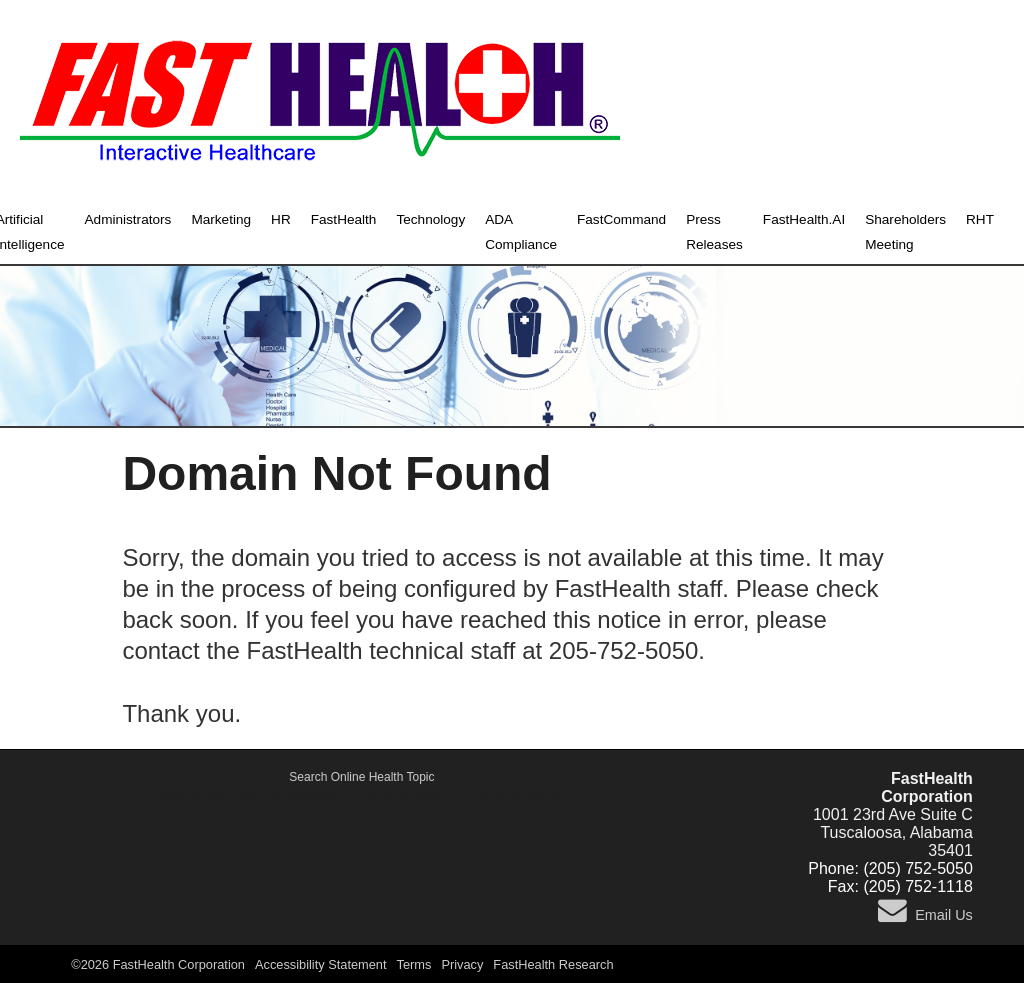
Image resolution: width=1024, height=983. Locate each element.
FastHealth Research (553, 964)
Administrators (128, 219)
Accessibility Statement (321, 964)
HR (281, 219)
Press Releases (714, 232)
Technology (430, 219)
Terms (414, 964)
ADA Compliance (521, 232)
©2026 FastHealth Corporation (158, 964)
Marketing (221, 219)
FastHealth (344, 219)
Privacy (462, 964)
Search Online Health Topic (361, 777)
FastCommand (621, 219)
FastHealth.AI (804, 219)
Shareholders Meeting (905, 232)
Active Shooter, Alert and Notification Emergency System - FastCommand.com (362, 796)
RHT (980, 219)
